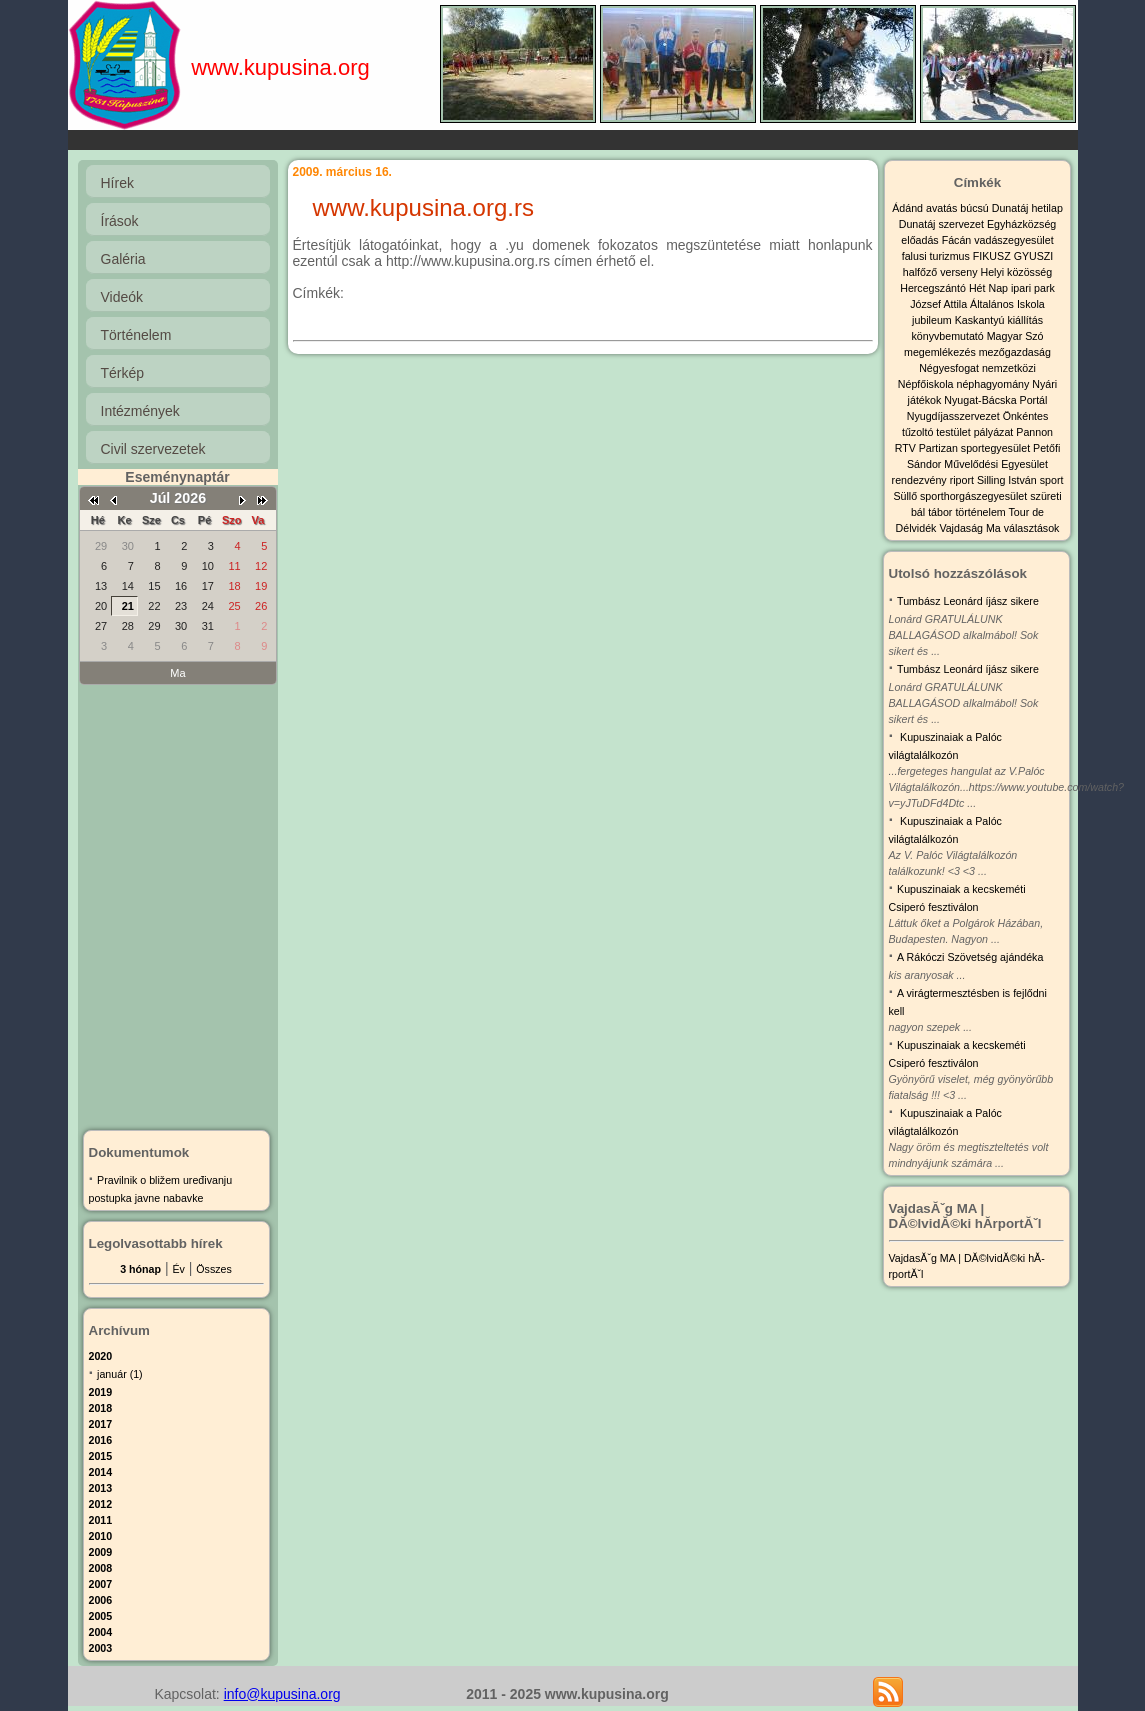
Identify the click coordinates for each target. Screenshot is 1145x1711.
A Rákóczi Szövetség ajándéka (970, 957)
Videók (122, 297)
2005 (101, 1616)
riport (963, 480)
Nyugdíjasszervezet (955, 416)
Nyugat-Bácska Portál (995, 400)
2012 (101, 1504)
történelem (981, 512)
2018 (101, 1408)
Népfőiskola (927, 384)
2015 (101, 1456)
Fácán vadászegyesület (998, 240)
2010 (101, 1536)
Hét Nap (990, 288)
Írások (120, 221)
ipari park (1033, 288)
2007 (101, 1584)
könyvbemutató (948, 336)
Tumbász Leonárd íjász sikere (968, 601)
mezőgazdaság (1015, 352)
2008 (101, 1568)
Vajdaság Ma (971, 528)
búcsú (975, 208)
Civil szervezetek (153, 449)
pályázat (995, 432)
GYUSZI (1034, 256)
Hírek (117, 183)
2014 (101, 1472)
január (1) (120, 1374)
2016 (101, 1440)
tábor (941, 512)
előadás (921, 240)
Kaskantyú (981, 320)
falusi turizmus (937, 256)
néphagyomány (994, 384)
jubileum (933, 320)
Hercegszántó (934, 288)
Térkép (123, 373)
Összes (214, 1269)
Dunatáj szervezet (943, 224)
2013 (101, 1488)
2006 (101, 1600)
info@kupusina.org (282, 1694)
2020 (101, 1356)
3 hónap (140, 1269)
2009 (101, 1552)
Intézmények (140, 411)
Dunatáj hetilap (1027, 208)
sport (1052, 480)
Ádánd (909, 208)
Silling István (1008, 480)
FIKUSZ (993, 256)
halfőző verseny (942, 272)
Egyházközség (1021, 224)
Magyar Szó (1015, 336)
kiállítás (1025, 320)
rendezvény (921, 480)
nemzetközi (1009, 368)
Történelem (136, 335)
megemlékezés (941, 352)
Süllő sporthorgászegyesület (961, 496)
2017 (101, 1424)
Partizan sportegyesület (976, 448)
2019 (101, 1392)
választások (1032, 528)
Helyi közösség (1016, 272)
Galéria (123, 259)
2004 (101, 1632)
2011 (101, 1520)
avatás (943, 208)
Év (178, 1269)
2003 (101, 1648)
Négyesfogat (950, 368)
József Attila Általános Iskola (977, 304)
